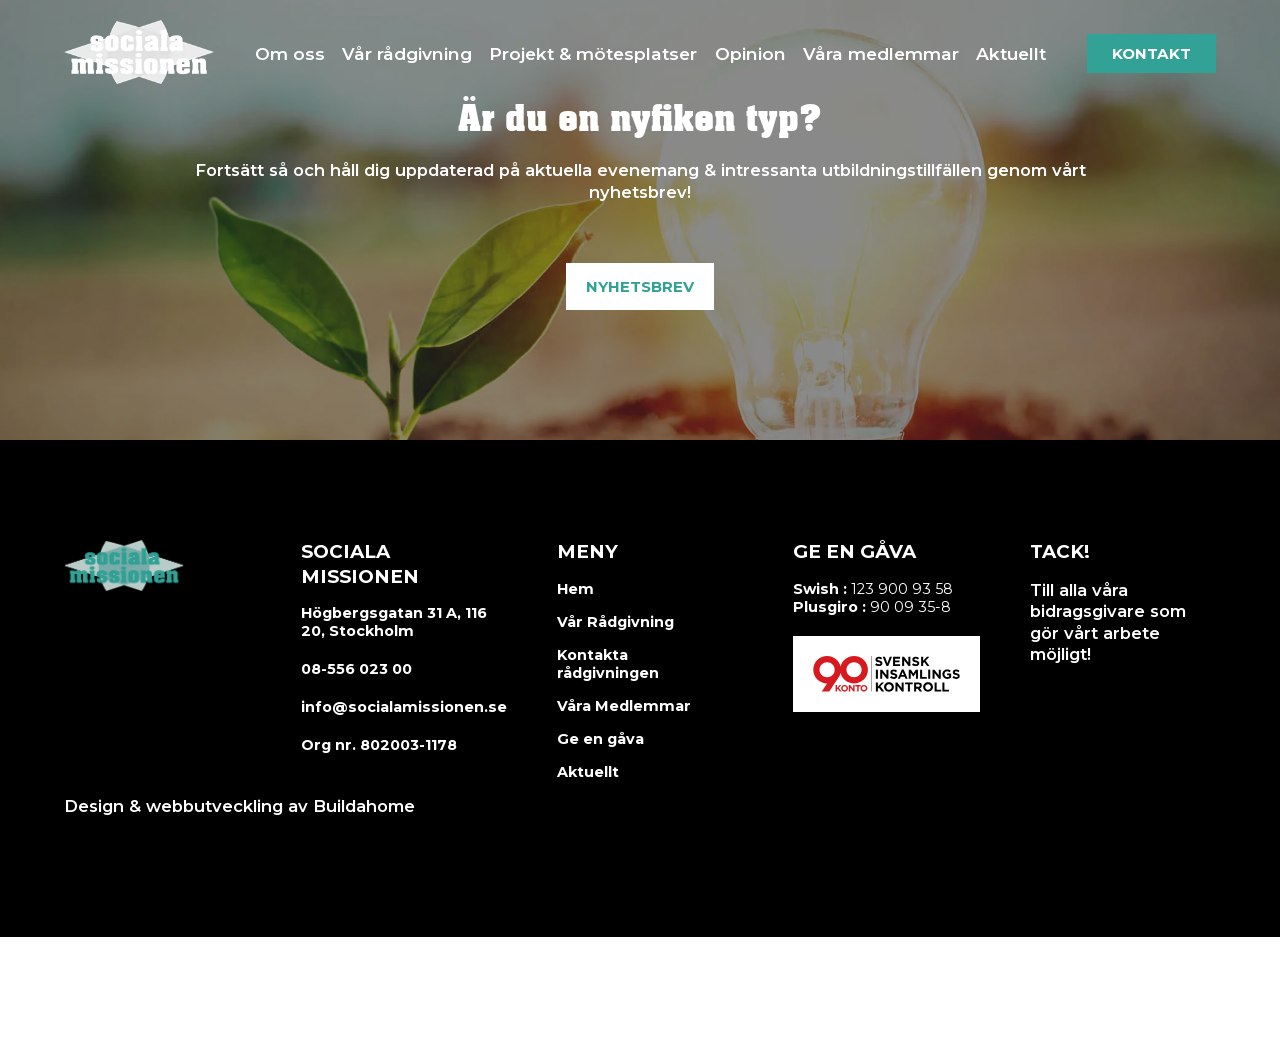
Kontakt (1151, 53)
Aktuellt (1011, 53)
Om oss (290, 53)
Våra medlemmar (881, 53)
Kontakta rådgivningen (608, 664)
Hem (575, 589)
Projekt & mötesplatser (593, 53)
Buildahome (364, 806)
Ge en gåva (600, 739)
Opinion (750, 53)
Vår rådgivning (407, 53)
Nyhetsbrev (640, 286)
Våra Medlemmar (624, 706)
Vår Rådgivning (615, 622)
